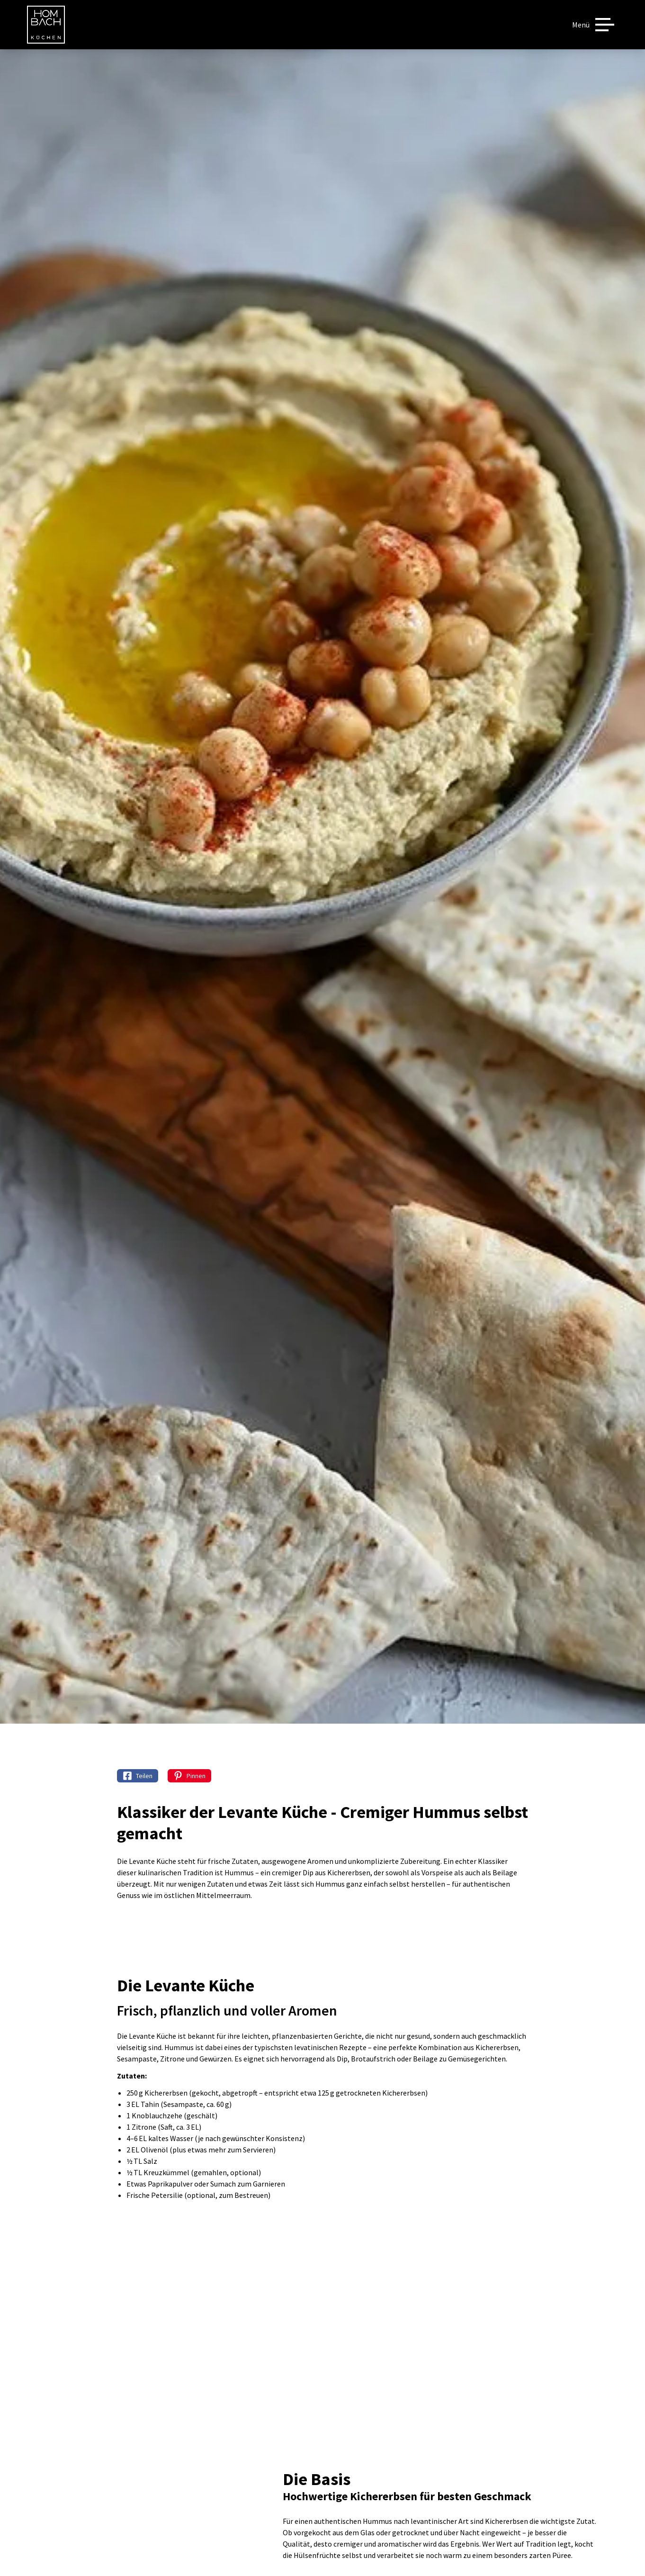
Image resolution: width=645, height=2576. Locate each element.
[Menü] (593, 24)
